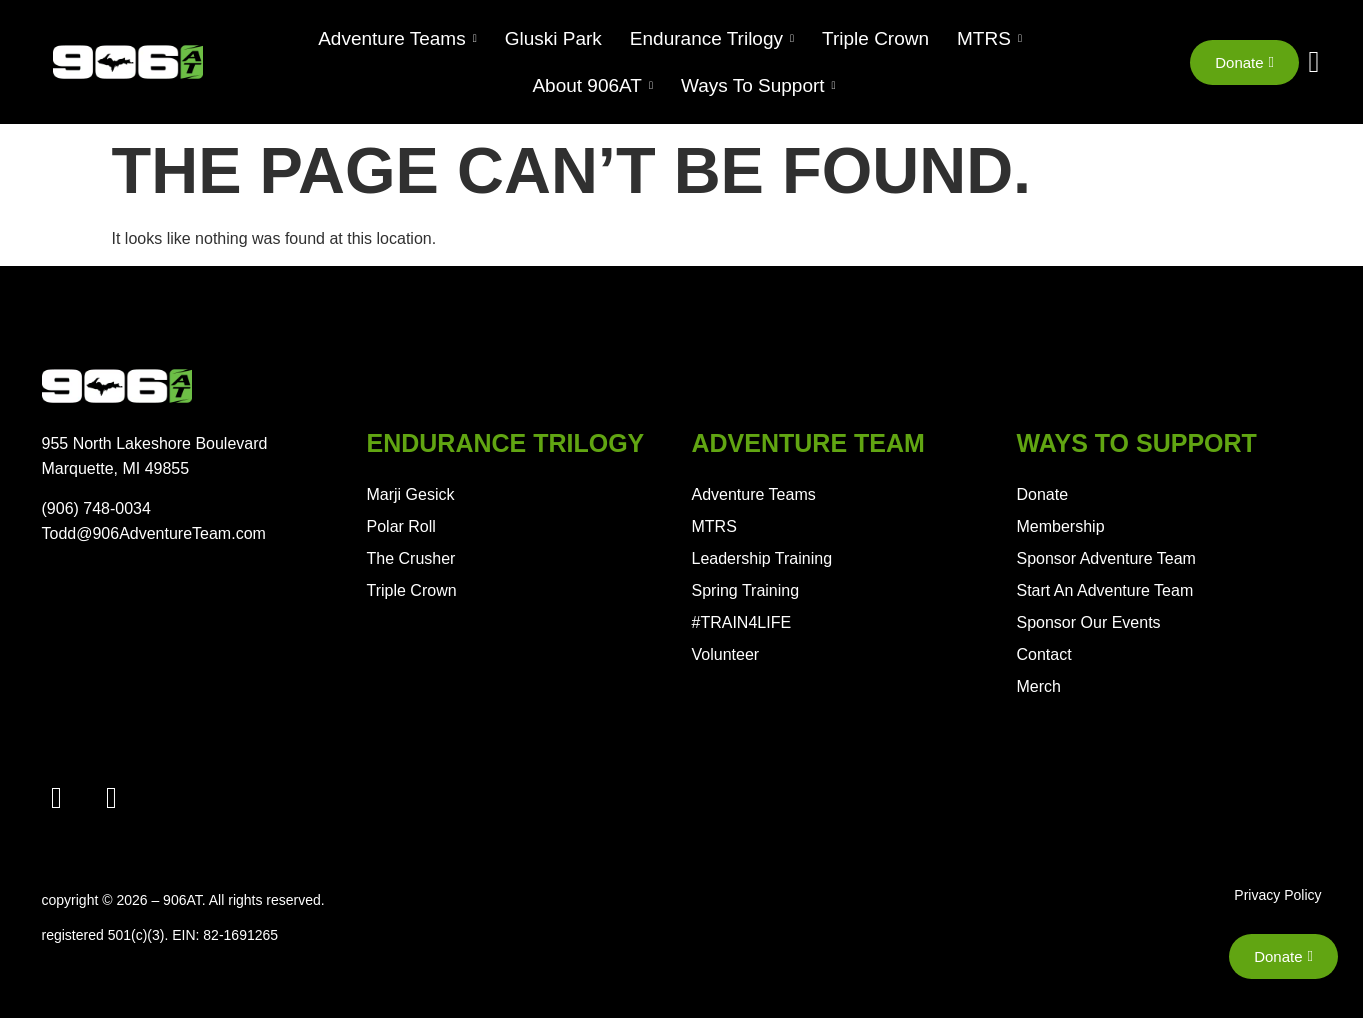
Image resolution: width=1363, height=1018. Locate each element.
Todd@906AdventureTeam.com (154, 533)
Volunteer (726, 654)
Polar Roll (401, 526)
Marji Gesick (411, 494)
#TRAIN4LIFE (742, 622)
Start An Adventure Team (1105, 590)
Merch (1039, 686)
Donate (1043, 494)
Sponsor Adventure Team (1106, 558)
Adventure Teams (754, 494)
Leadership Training (762, 558)
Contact (1044, 654)
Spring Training (746, 590)
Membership (1061, 526)
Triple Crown (412, 590)
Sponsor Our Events (1089, 622)
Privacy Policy (1277, 895)
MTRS (714, 526)
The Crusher (411, 558)
